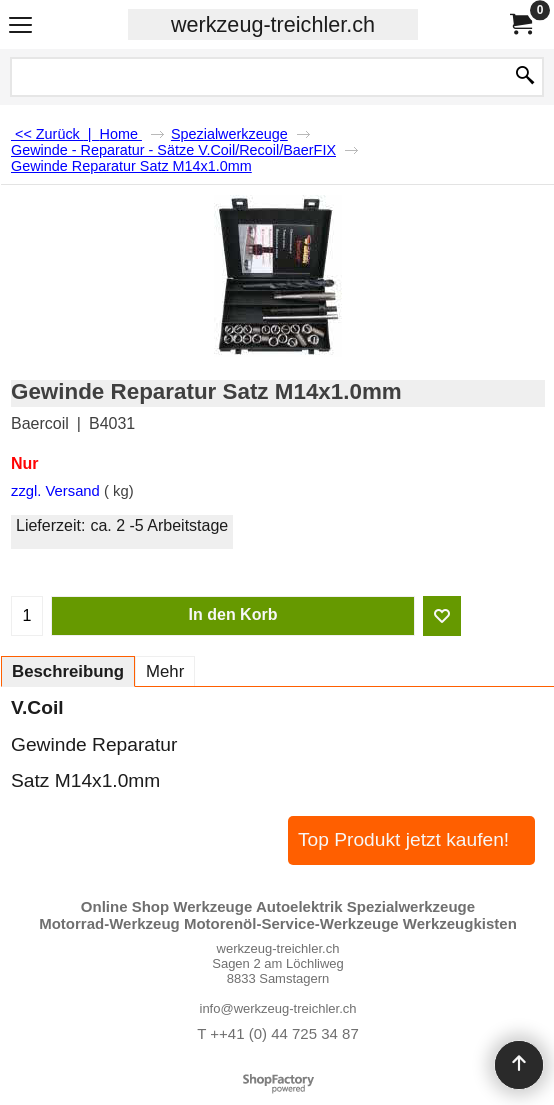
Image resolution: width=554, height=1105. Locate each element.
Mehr (165, 671)
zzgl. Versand (55, 491)
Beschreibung (68, 671)
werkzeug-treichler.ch (273, 24)
